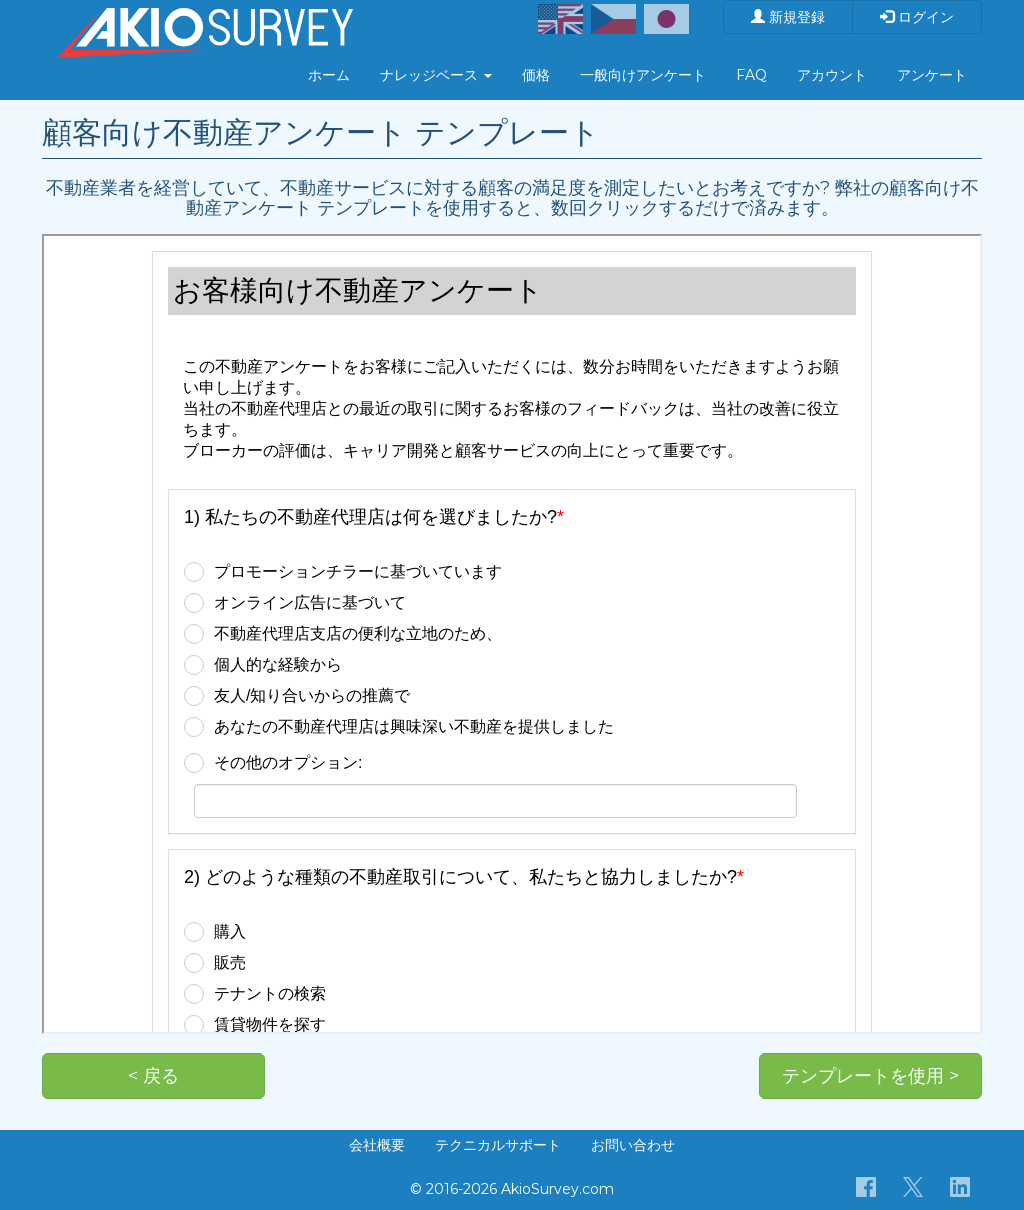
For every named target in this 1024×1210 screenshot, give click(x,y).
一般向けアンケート (643, 75)
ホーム (329, 75)
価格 (536, 75)
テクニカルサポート (498, 1145)
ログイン (917, 17)
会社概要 (377, 1145)
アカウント (832, 75)
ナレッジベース (436, 75)
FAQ (751, 75)
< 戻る (153, 1076)
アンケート (932, 75)
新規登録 (788, 17)
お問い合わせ (633, 1145)
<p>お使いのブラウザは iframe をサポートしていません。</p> (512, 634)
